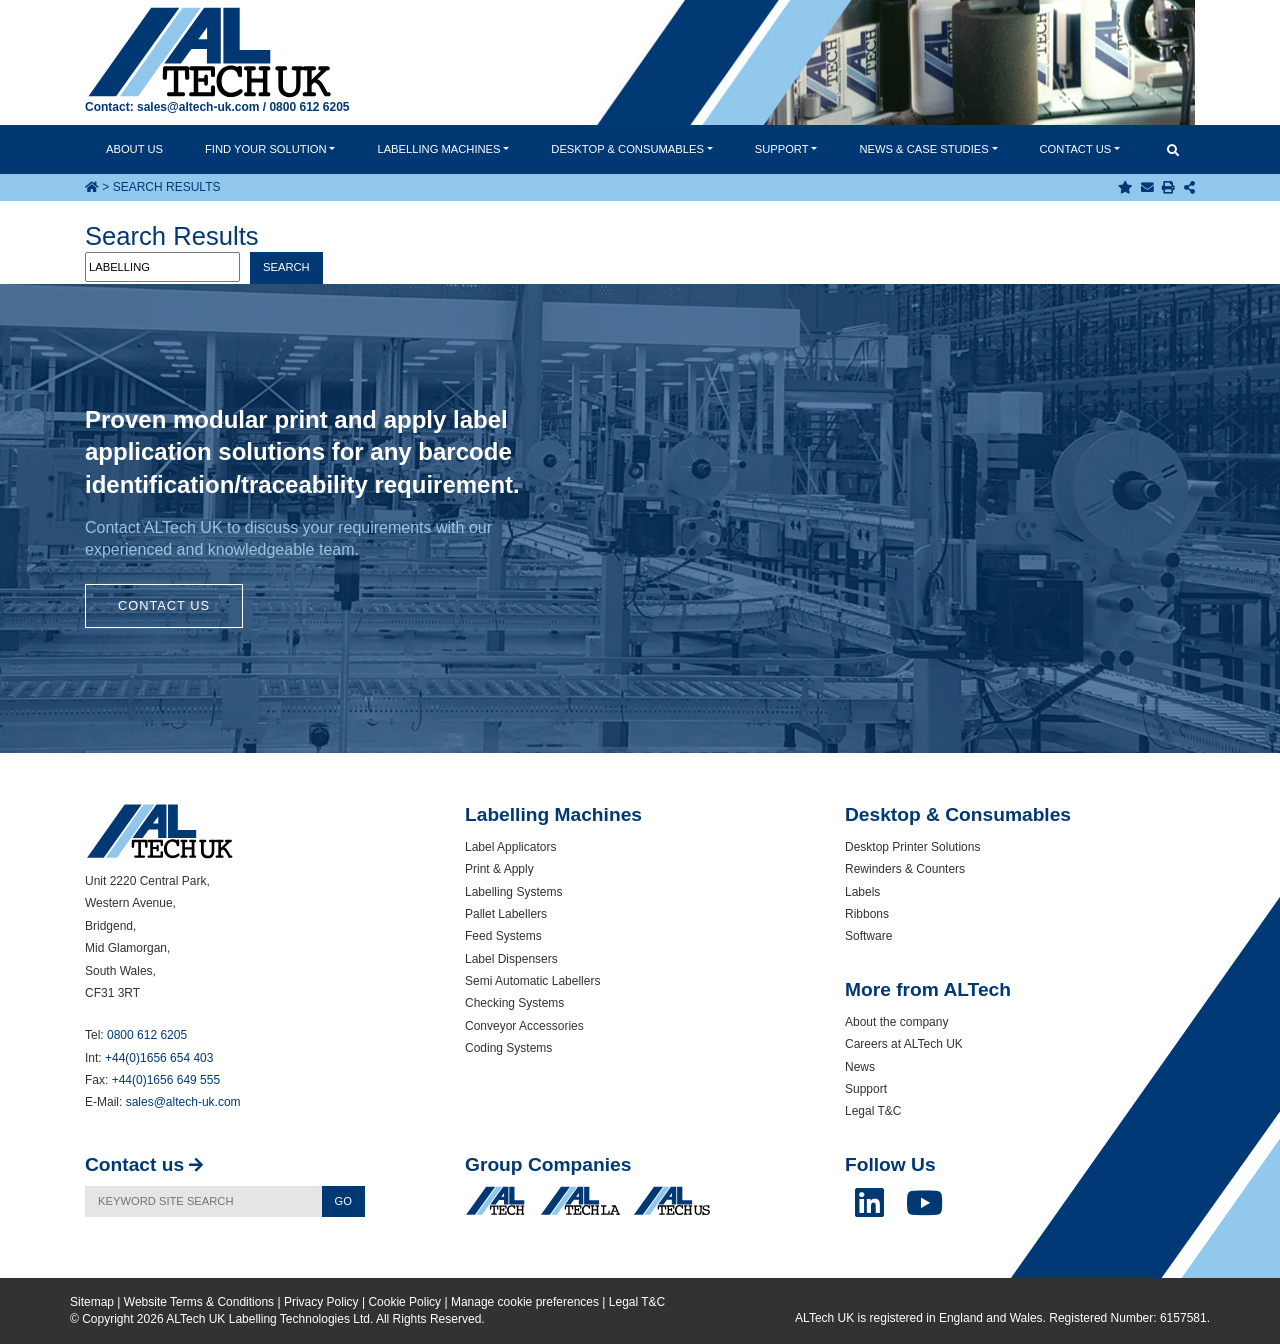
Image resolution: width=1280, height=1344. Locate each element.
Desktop (627, 149)
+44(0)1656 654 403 (159, 1058)
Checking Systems (514, 1003)
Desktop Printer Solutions (912, 847)
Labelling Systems (513, 892)
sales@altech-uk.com (198, 107)
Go (343, 1201)
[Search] (204, 1201)
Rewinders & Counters (905, 869)
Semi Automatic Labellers (532, 981)
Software (868, 936)
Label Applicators (510, 847)
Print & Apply (499, 869)
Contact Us (164, 605)
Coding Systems (508, 1048)
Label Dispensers (511, 959)
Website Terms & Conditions (199, 1302)
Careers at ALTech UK (904, 1044)
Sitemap (92, 1302)
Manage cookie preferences (525, 1302)
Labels (862, 892)
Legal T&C (873, 1111)
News (923, 149)
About (134, 149)
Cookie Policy (404, 1302)
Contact (1076, 149)
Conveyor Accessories (524, 1026)
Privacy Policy (321, 1302)
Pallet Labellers (506, 914)
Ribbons (867, 914)
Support (782, 149)
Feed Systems (503, 936)
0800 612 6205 (309, 107)
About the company (896, 1022)
